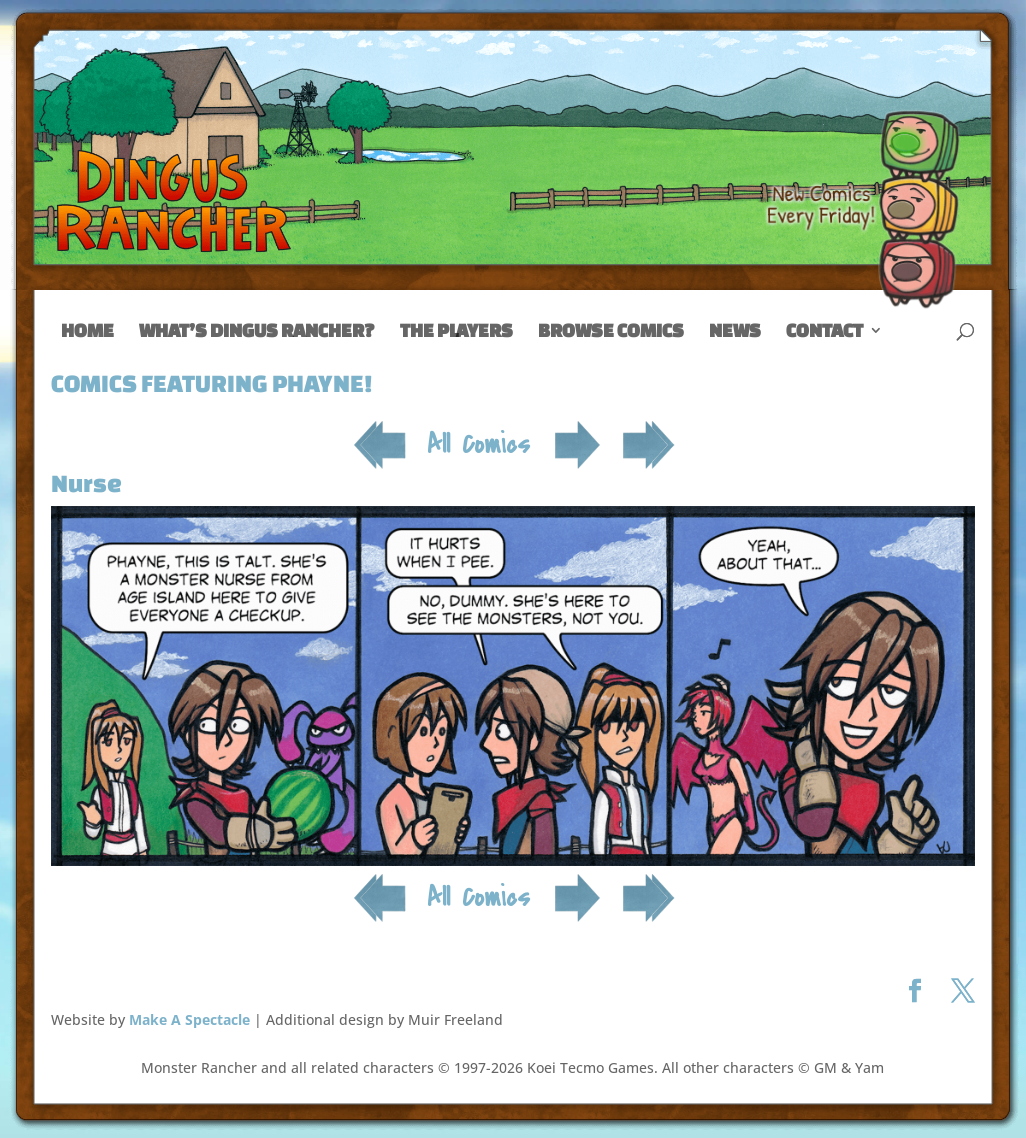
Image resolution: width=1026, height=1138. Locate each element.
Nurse (86, 483)
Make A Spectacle (189, 1019)
